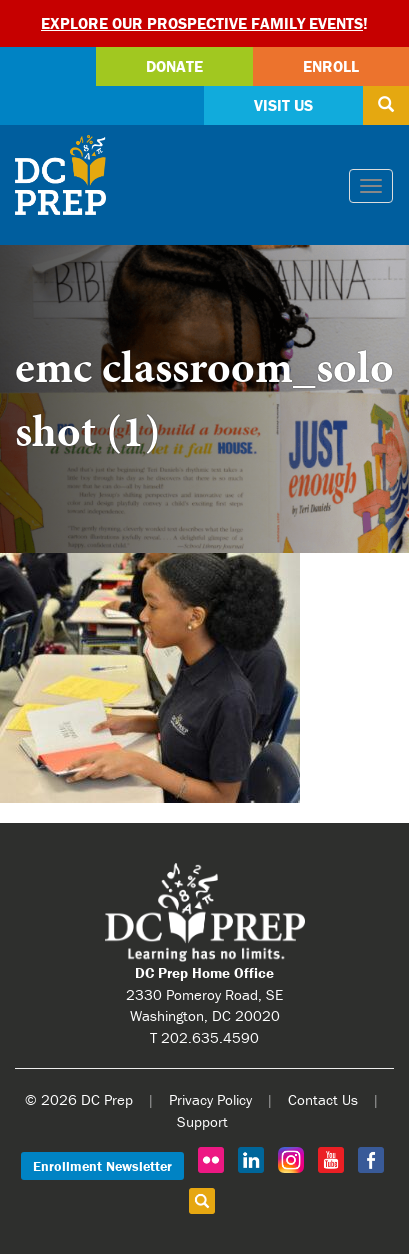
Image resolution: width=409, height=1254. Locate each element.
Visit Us (283, 105)
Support (202, 1121)
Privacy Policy (210, 1099)
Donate (174, 66)
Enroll (331, 66)
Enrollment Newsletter (102, 1166)
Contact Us (323, 1099)
